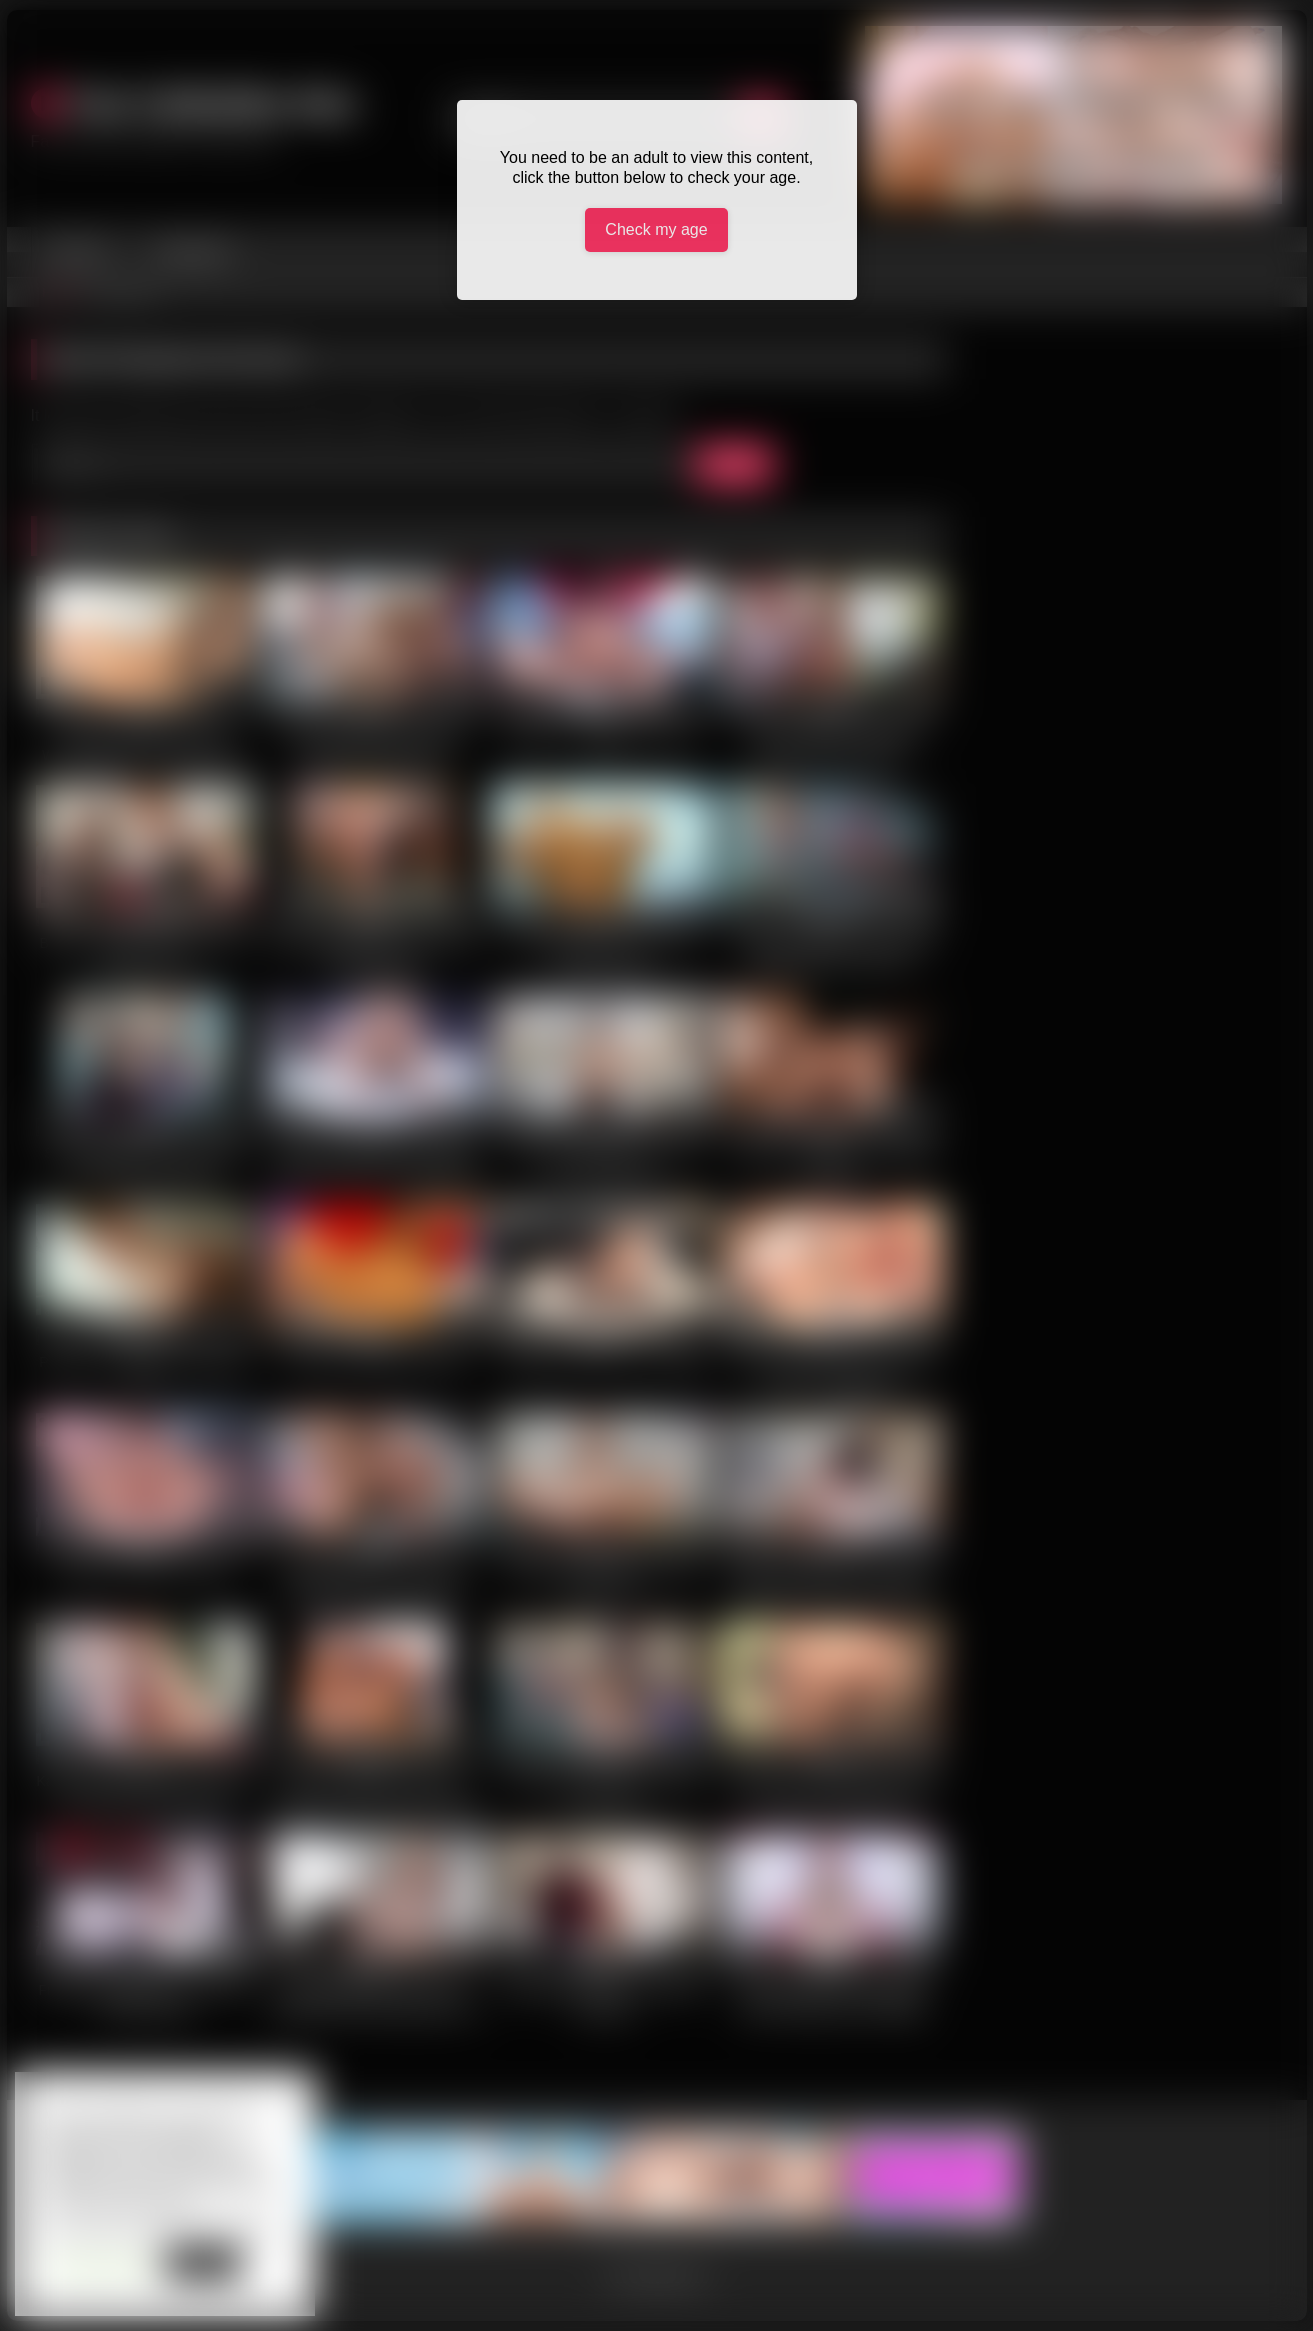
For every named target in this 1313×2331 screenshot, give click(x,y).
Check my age (656, 229)
